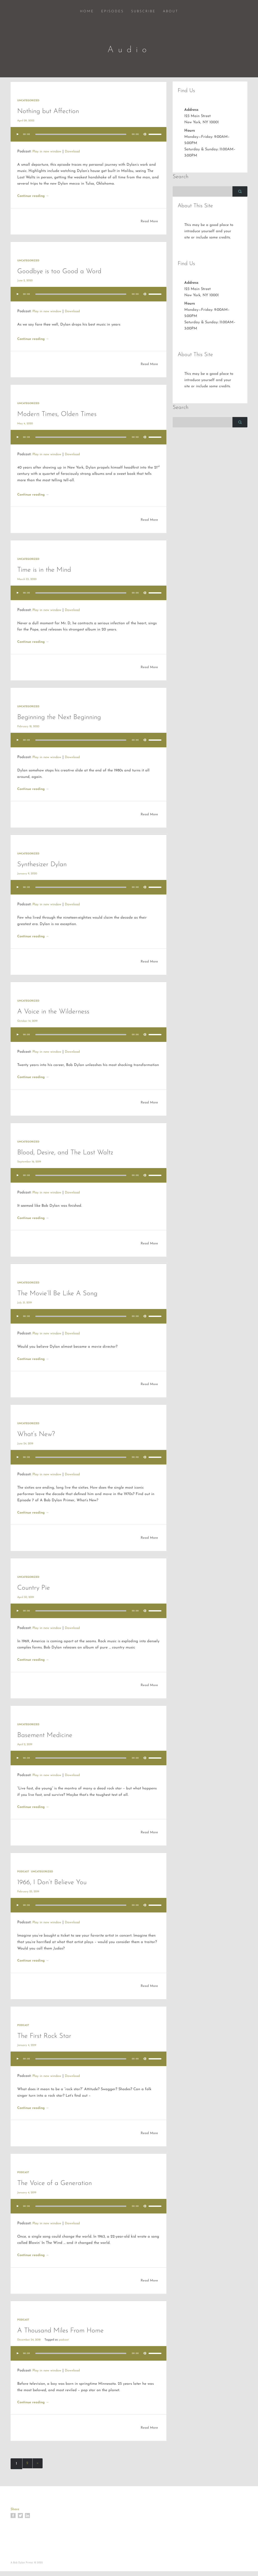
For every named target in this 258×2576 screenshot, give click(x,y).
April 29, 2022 (26, 120)
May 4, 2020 (25, 424)
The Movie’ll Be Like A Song (62, 1295)
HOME (87, 11)
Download (77, 151)
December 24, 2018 (29, 2344)
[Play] (18, 134)
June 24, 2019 (26, 1446)
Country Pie (35, 1591)
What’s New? (38, 1437)
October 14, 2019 (28, 1022)
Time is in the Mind (47, 571)
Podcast (23, 1875)
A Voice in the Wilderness (57, 1013)
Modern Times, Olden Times (61, 414)
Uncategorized (28, 100)
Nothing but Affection (52, 111)
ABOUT (170, 11)
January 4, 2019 (27, 2049)
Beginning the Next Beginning (64, 718)
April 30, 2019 (26, 1600)
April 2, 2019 (25, 1747)
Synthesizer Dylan (45, 866)
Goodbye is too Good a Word (64, 271)
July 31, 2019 (25, 1305)
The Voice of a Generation (59, 2187)
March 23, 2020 (27, 580)
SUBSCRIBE (143, 11)
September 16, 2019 (29, 1163)
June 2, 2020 (25, 280)
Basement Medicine (48, 1738)
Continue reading (35, 196)
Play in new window (49, 151)
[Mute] (143, 134)
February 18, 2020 (29, 727)
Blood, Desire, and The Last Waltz (71, 1154)
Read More (149, 221)
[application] (88, 138)
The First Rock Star (47, 2040)
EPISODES (112, 11)
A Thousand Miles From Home (65, 2335)
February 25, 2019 (28, 1895)
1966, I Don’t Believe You (56, 1886)
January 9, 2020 (27, 875)
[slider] (79, 134)
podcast (65, 2344)
